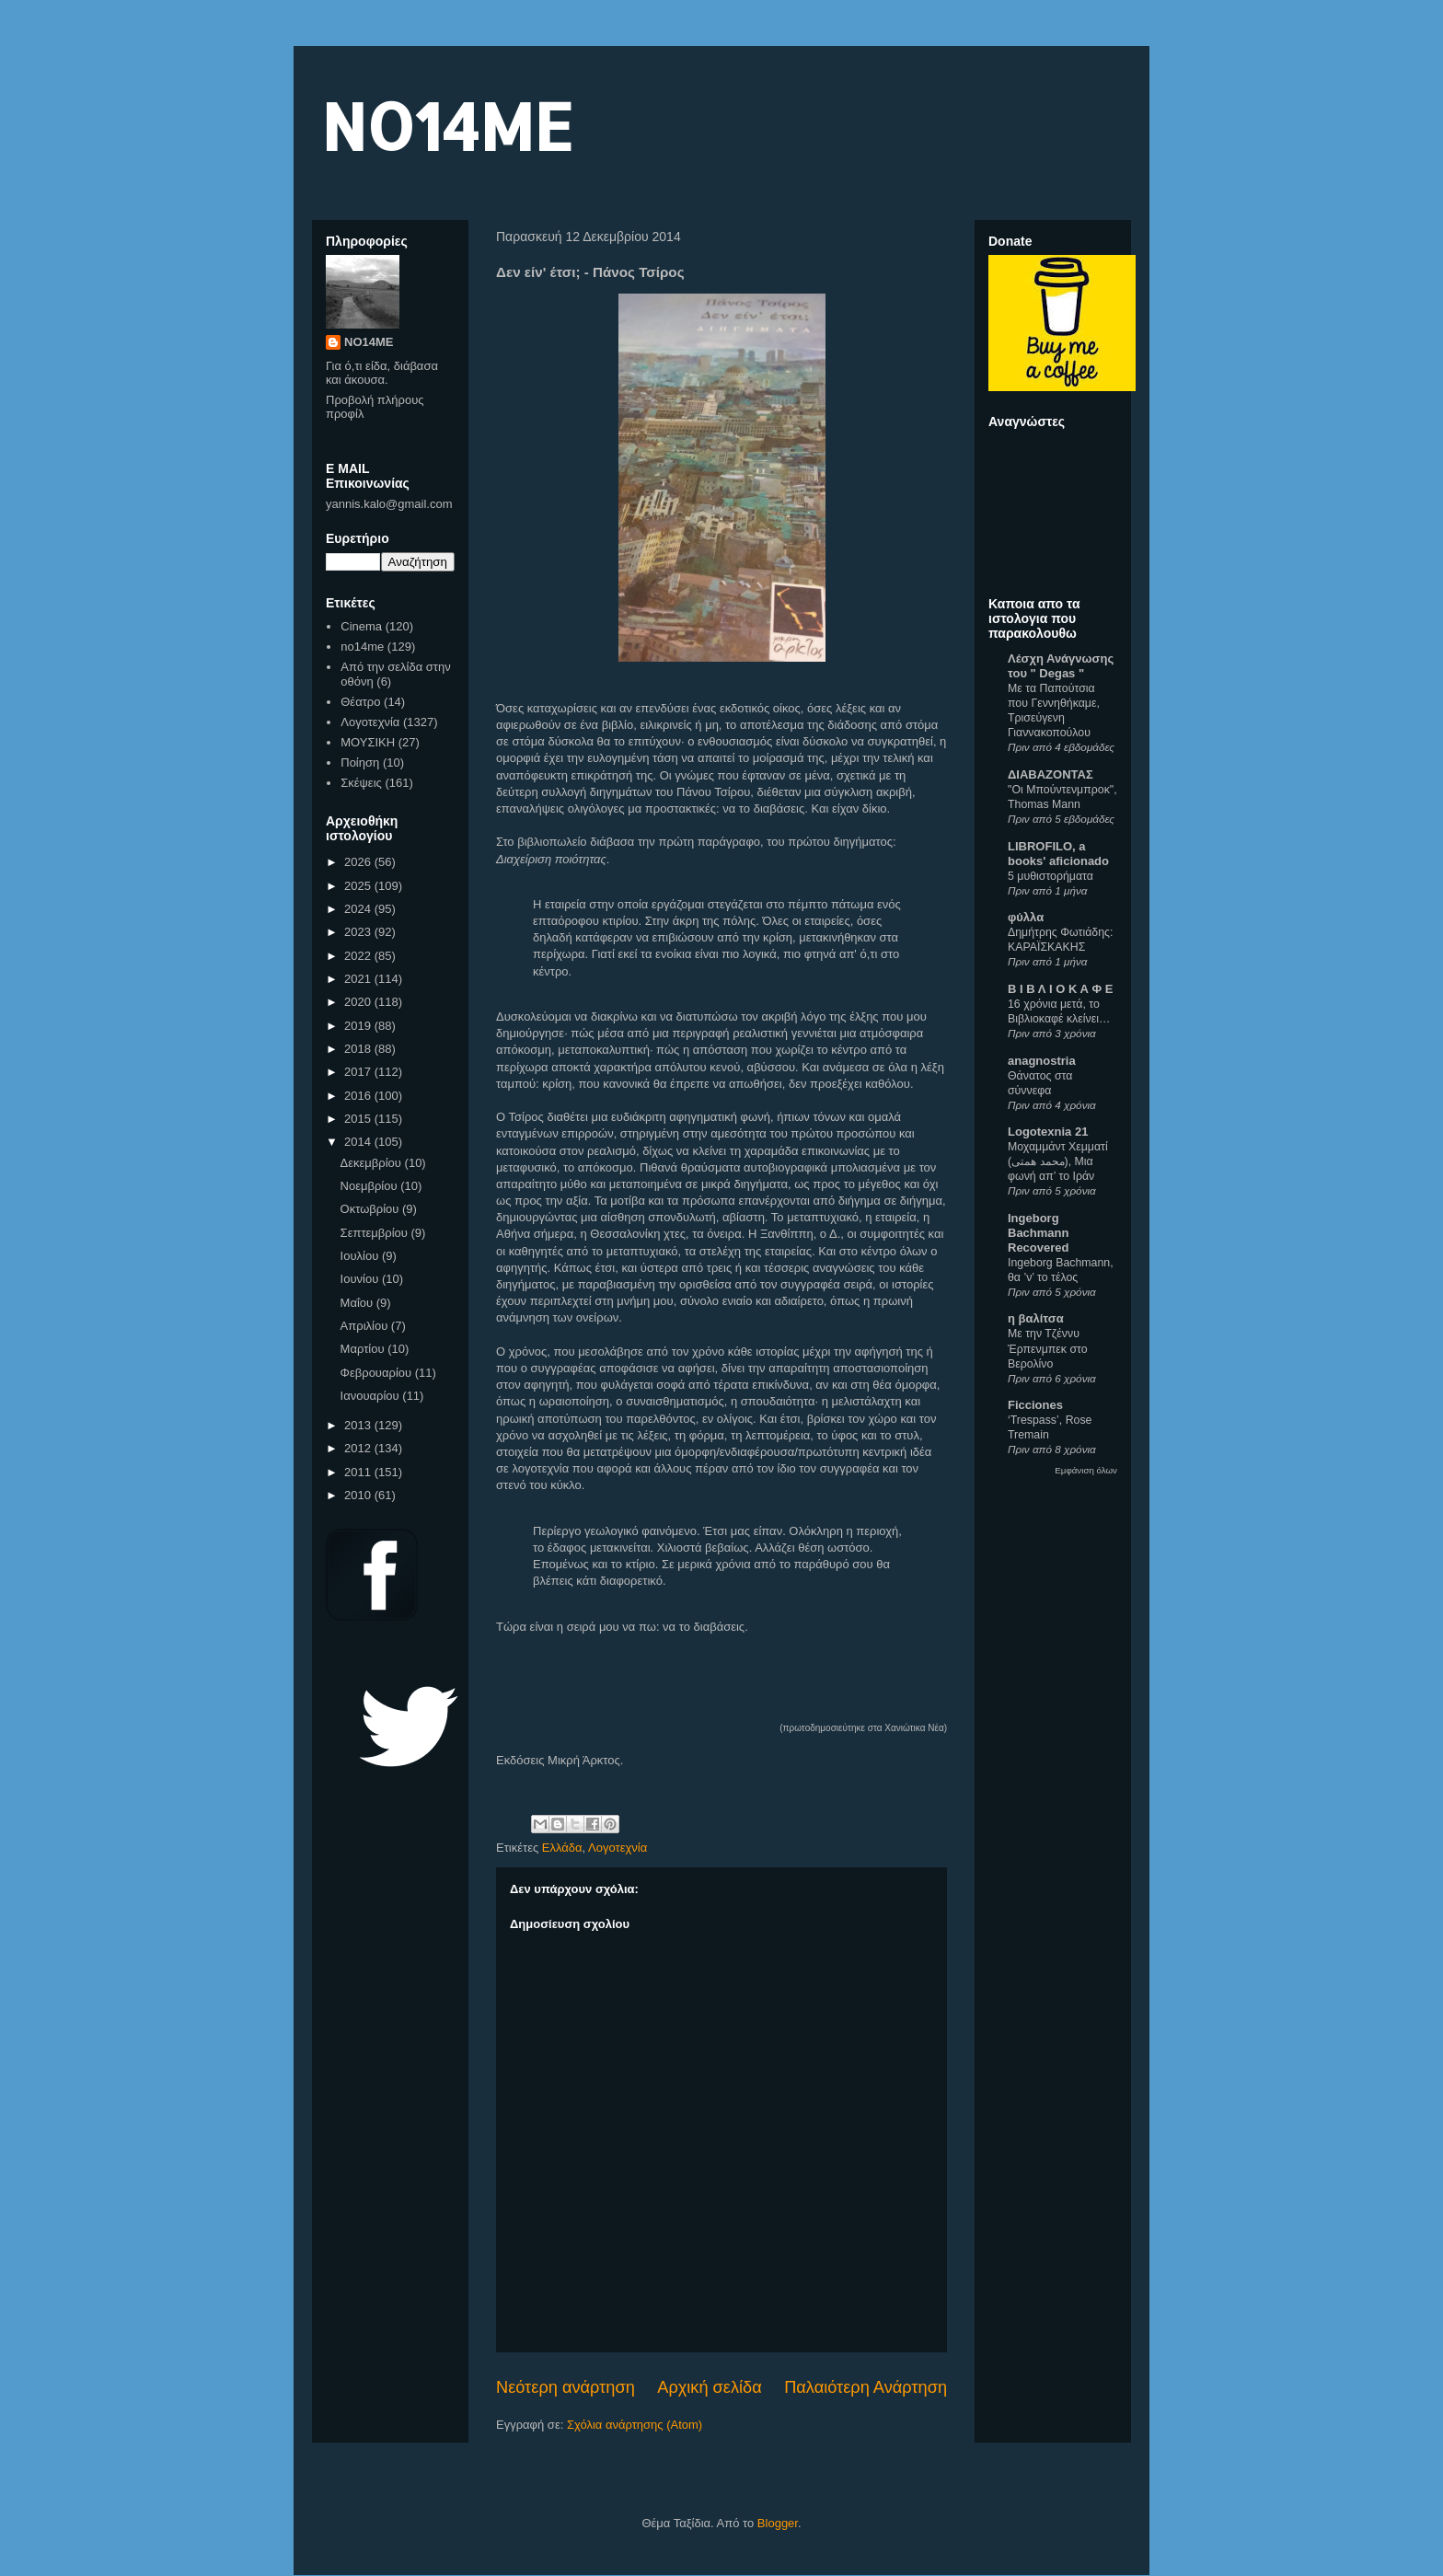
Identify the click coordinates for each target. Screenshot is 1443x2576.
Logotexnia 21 (1048, 1131)
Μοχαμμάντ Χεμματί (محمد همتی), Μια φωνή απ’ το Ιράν (1058, 1161)
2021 (359, 979)
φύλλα (1026, 917)
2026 (359, 862)
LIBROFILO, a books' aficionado (1058, 853)
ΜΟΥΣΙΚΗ (368, 742)
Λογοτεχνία (617, 1847)
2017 (359, 1072)
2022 (359, 956)
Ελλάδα (562, 1847)
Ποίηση (360, 762)
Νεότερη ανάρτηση (565, 2387)
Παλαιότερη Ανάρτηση (865, 2387)
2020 (359, 1002)
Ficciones (1035, 1405)
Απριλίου (366, 1326)
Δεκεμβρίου (373, 1163)
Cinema (361, 626)
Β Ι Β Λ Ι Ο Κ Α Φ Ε (1060, 989)
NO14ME (446, 126)
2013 (359, 1425)
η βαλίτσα (1036, 1318)
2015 (359, 1119)
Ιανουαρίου (372, 1396)
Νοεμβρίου (371, 1186)
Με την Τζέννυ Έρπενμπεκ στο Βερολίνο (1048, 1348)
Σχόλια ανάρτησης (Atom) (634, 2425)
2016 (359, 1096)
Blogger (777, 2523)
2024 (359, 909)
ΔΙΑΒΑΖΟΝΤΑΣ (1050, 774)
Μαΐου (358, 1303)
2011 (359, 1472)
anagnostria (1042, 1061)
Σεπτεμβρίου (376, 1233)
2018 (359, 1049)
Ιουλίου (361, 1256)
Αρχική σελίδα (709, 2387)
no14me (362, 646)
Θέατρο (360, 702)
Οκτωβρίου (371, 1209)
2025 (359, 886)
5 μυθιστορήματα (1050, 876)
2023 (359, 932)
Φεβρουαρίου (378, 1373)
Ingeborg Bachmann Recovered (1038, 1232)
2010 (359, 1495)
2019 (359, 1026)
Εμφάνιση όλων (1086, 1470)
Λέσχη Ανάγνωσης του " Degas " (1061, 666)
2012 (359, 1448)
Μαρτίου (364, 1349)
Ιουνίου (361, 1279)
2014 (359, 1142)
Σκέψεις (361, 783)
